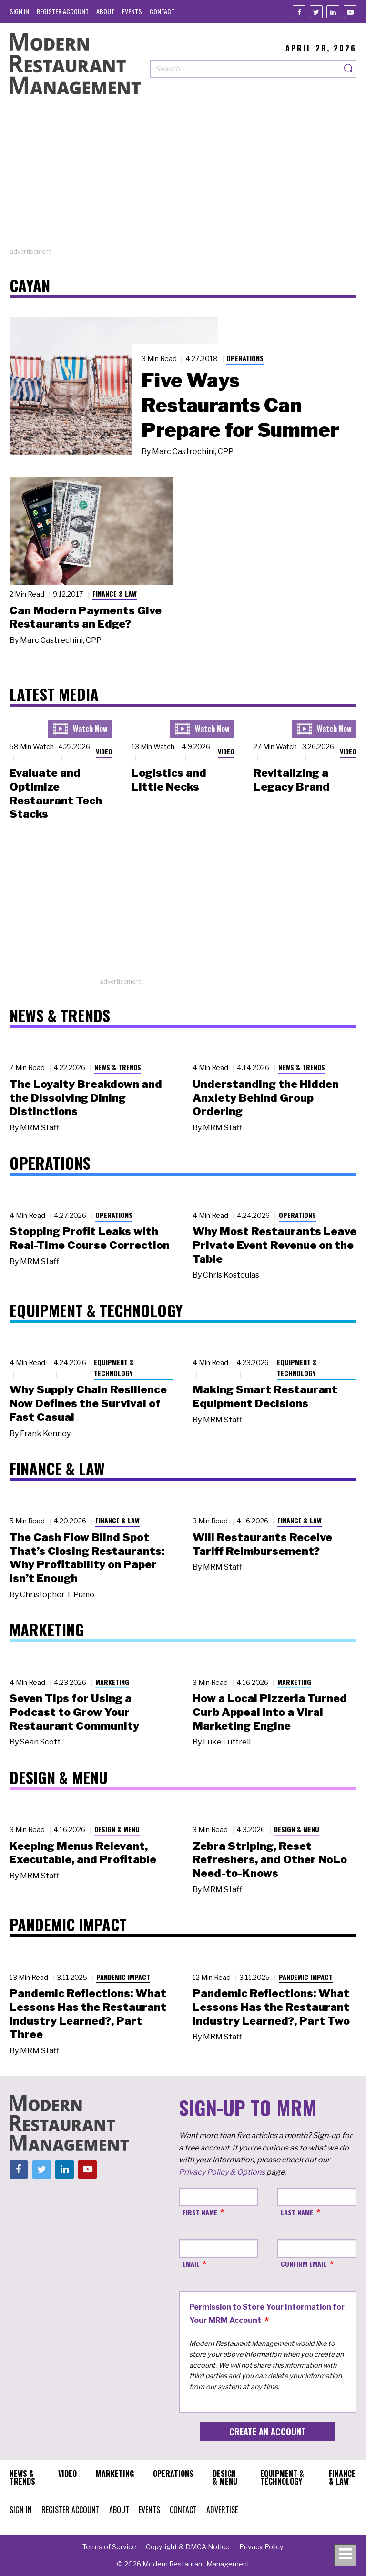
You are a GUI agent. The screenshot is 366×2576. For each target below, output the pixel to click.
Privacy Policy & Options (222, 2172)
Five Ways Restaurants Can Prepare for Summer (240, 405)
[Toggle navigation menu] (345, 2555)
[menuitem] (19, 11)
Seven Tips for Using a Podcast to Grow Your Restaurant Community (74, 1712)
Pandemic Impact (123, 1977)
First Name (200, 2212)
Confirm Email (303, 2264)
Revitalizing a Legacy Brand (292, 779)
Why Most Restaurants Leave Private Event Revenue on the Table (274, 1245)
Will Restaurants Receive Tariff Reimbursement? (262, 1544)
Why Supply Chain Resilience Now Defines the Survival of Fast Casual (88, 1403)
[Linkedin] (332, 11)
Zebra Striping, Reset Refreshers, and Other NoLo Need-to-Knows (270, 1859)
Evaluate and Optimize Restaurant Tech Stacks (56, 793)
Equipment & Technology (114, 1367)
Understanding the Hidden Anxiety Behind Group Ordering (266, 1097)
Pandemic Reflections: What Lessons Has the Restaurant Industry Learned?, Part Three (88, 2014)
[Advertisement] (183, 180)
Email (191, 2264)
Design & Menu (117, 1829)
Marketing (112, 1682)
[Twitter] (316, 11)
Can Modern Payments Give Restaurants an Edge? (86, 617)
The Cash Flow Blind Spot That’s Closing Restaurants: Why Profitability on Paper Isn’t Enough (87, 1558)
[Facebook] (299, 11)
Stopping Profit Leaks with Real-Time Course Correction (90, 1238)
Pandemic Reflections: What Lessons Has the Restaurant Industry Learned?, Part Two (271, 2007)
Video (104, 751)
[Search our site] (245, 69)
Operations (245, 358)
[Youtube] (350, 11)
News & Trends (117, 1067)
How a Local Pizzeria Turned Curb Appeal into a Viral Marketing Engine (270, 1712)
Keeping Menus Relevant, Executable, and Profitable (83, 1852)
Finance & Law (114, 593)
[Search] (348, 69)
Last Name (297, 2212)
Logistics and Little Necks (169, 779)
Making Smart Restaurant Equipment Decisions (265, 1396)
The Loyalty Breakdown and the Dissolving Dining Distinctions (86, 1097)
